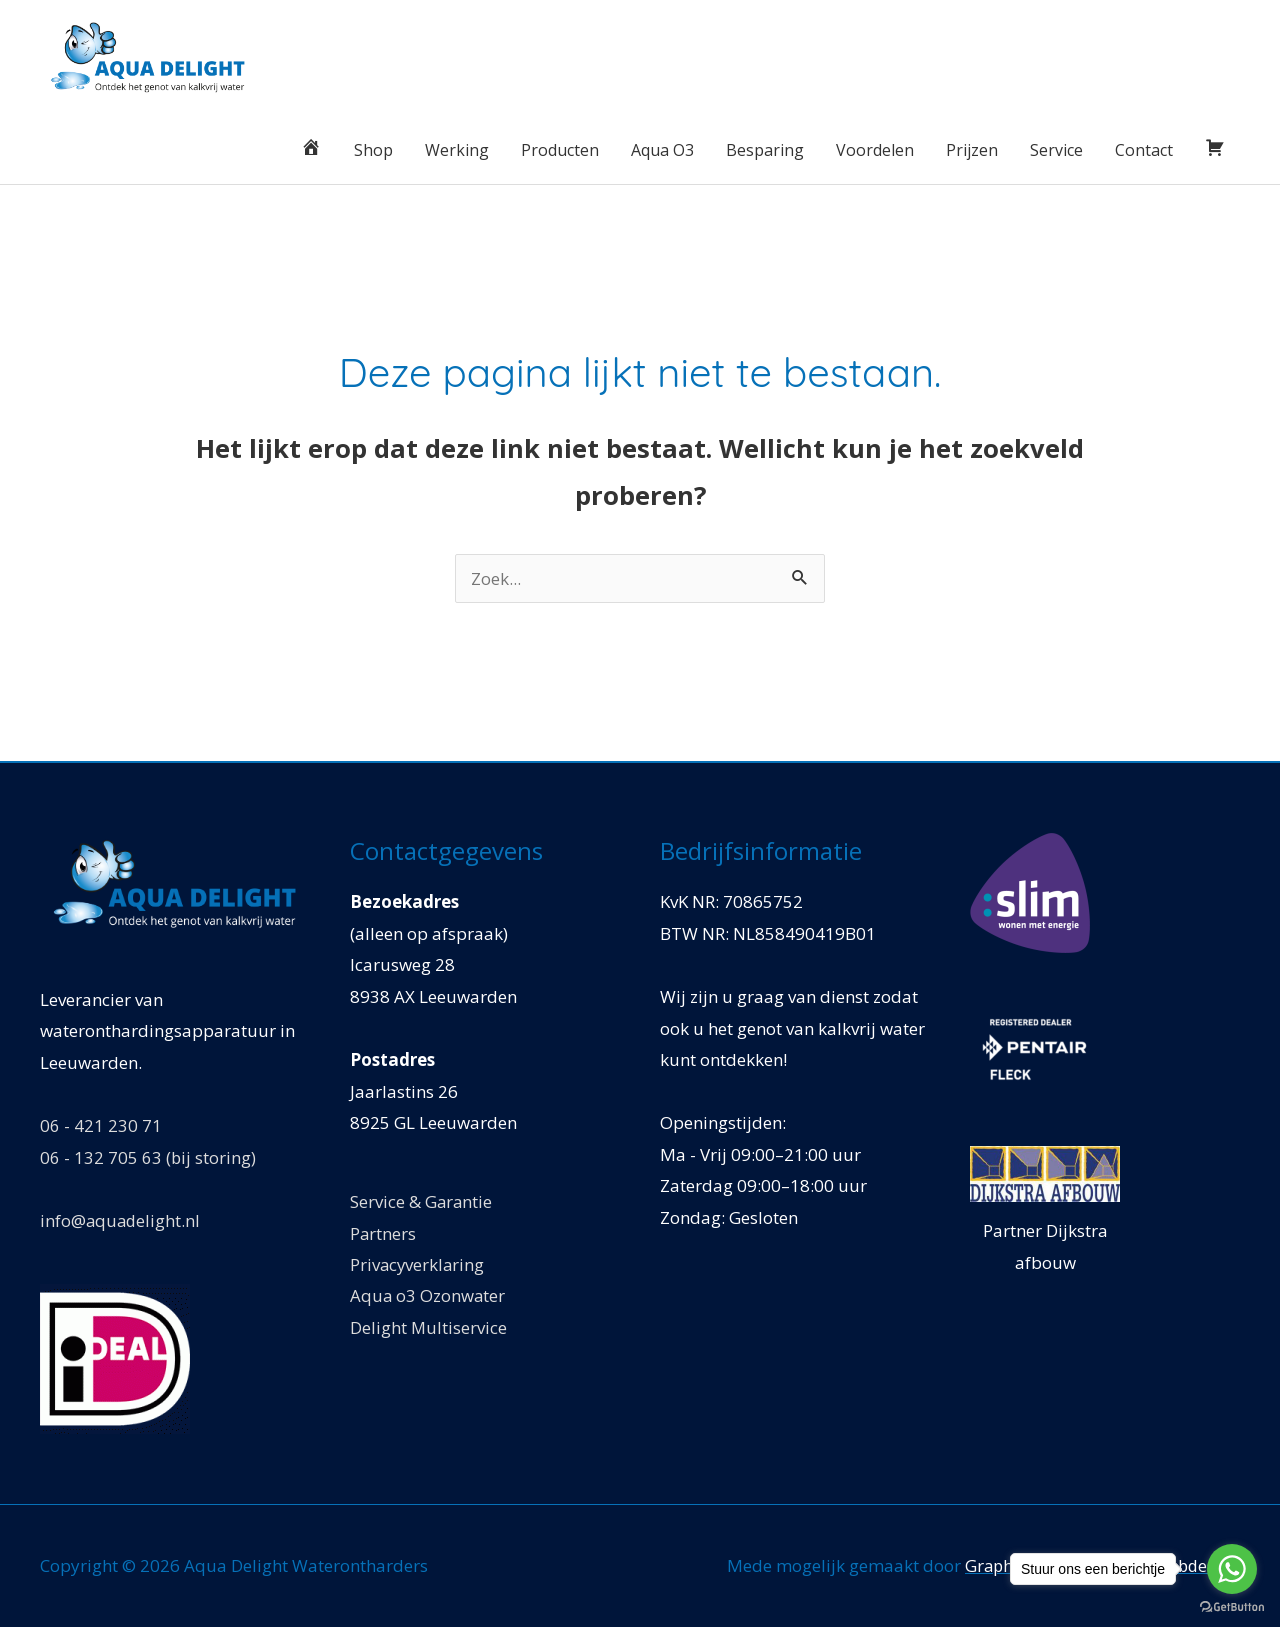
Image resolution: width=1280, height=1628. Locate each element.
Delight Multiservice (429, 1328)
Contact (1144, 150)
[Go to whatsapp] (1232, 1569)
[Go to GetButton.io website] (1232, 1607)
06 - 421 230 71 (101, 1126)
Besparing (765, 150)
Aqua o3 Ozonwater (428, 1297)
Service (1056, 150)
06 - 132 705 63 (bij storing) (148, 1157)
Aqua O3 (662, 150)
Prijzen (972, 150)
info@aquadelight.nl (121, 1220)
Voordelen (875, 150)
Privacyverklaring (418, 1265)
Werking (457, 150)
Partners (383, 1233)
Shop (373, 150)
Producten (560, 150)
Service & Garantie (422, 1202)
